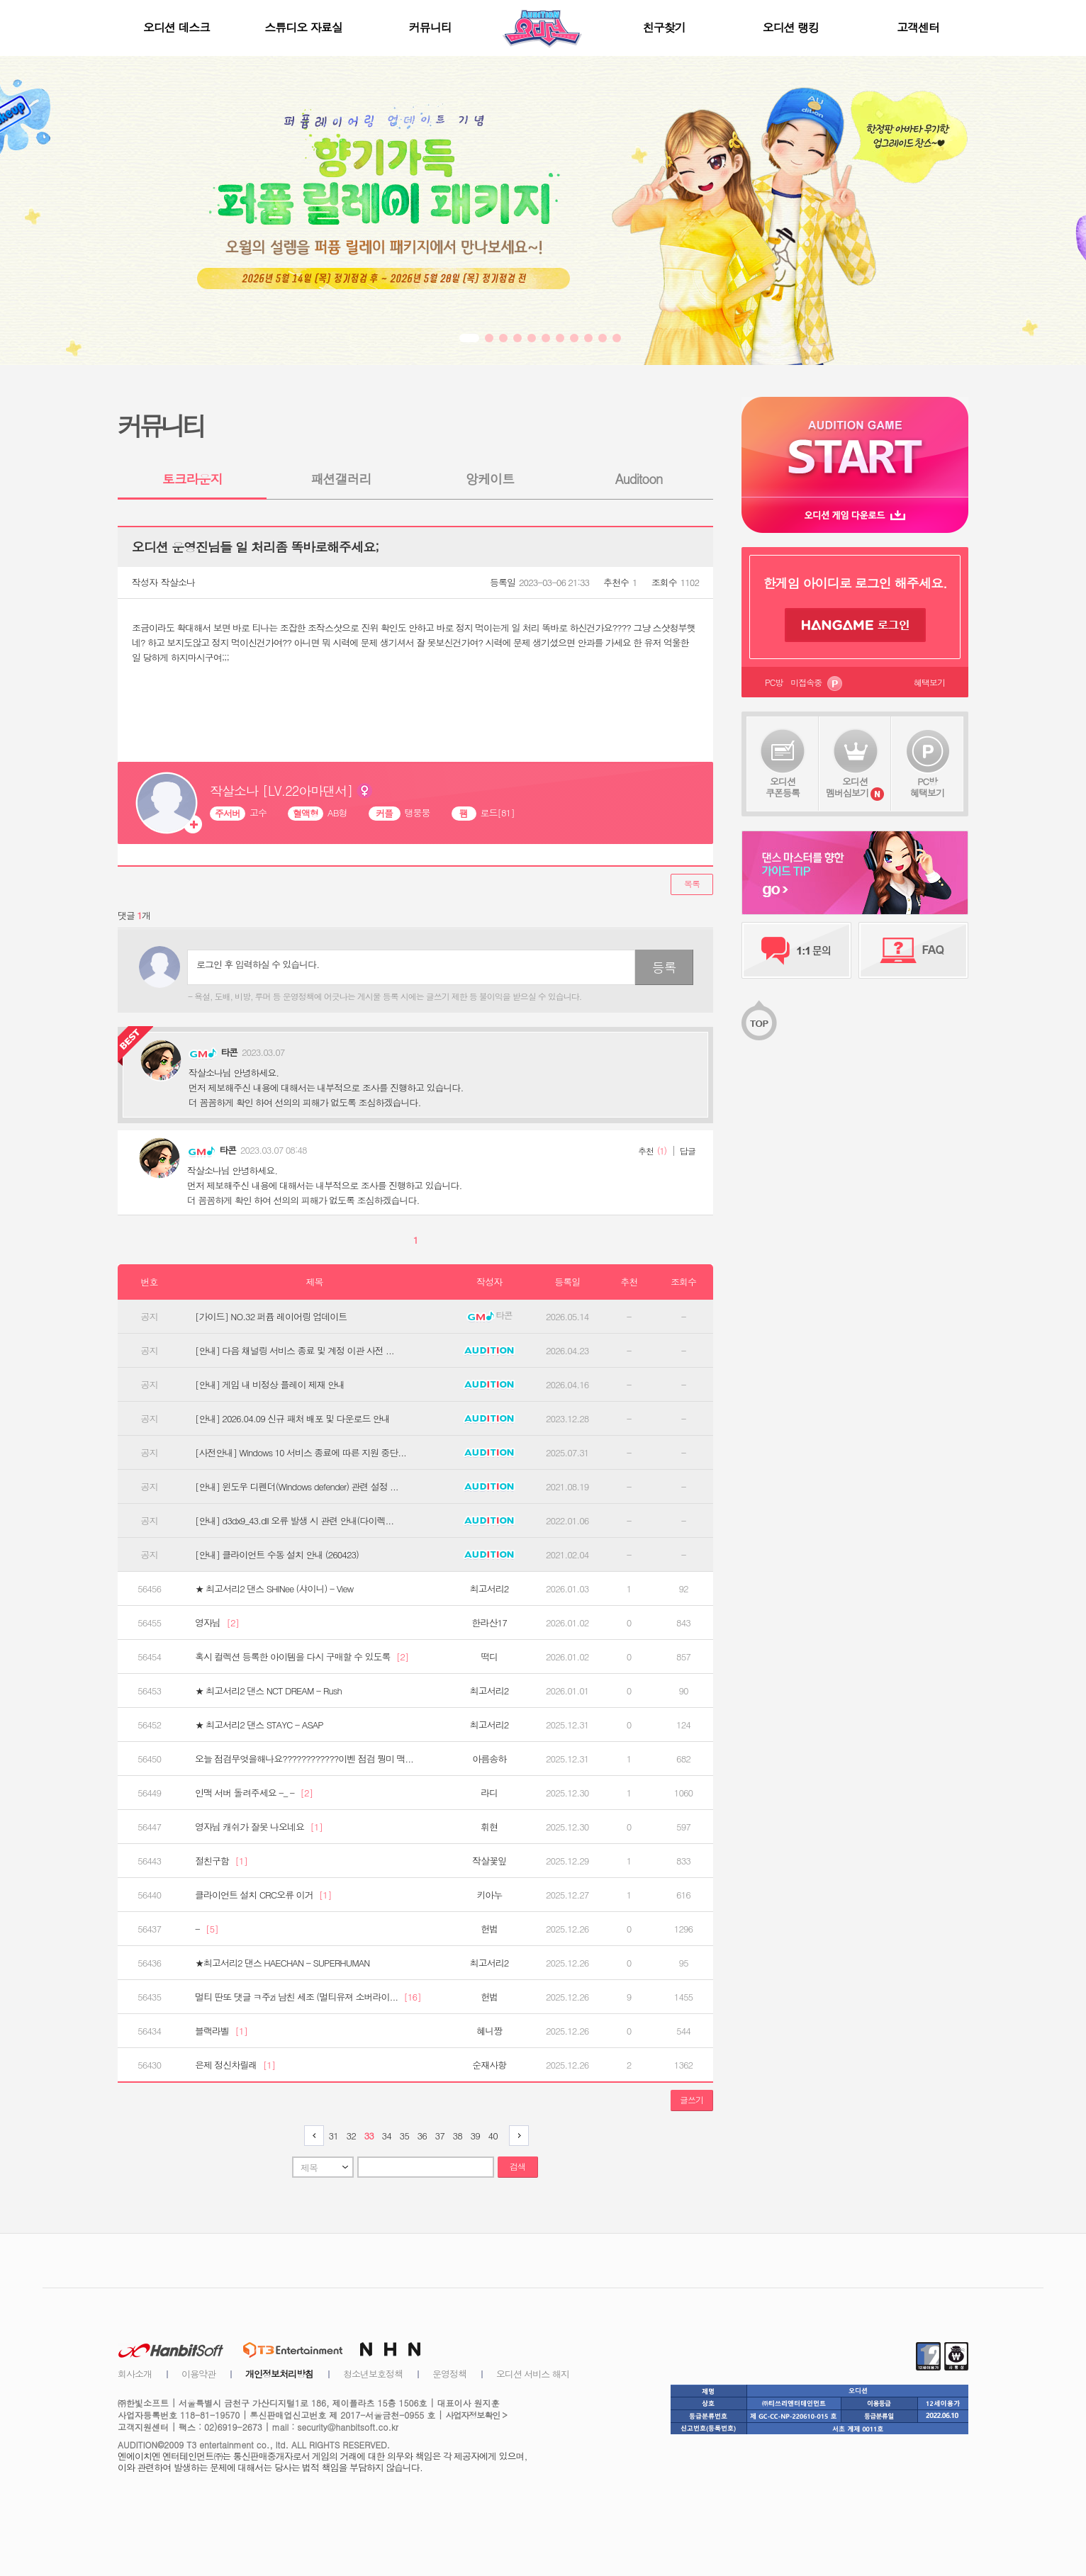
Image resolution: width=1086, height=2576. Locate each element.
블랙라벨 (221, 2031)
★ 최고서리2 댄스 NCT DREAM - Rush (268, 1691)
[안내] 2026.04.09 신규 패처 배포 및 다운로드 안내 (292, 1418)
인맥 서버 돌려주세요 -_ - (254, 1793)
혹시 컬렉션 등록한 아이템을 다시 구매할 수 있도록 (301, 1657)
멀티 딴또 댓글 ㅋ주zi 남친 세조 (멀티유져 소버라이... (308, 1997)
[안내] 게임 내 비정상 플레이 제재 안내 (270, 1384)
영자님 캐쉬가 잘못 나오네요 (259, 1827)
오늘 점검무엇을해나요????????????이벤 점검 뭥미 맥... (304, 1759)
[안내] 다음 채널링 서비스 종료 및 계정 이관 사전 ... (294, 1350)
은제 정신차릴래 (235, 2065)
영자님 (217, 1623)
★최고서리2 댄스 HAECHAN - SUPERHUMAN (282, 1963)
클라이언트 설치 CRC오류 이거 (263, 1895)
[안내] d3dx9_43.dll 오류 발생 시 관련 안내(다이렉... (294, 1520)
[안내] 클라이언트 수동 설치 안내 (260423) (277, 1554)
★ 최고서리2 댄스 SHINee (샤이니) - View (274, 1588)
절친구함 (221, 1861)
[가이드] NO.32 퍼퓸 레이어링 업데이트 (271, 1316)
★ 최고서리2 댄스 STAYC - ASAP (259, 1725)
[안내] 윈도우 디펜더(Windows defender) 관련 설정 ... (296, 1486)
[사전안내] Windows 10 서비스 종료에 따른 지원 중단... (300, 1452)
